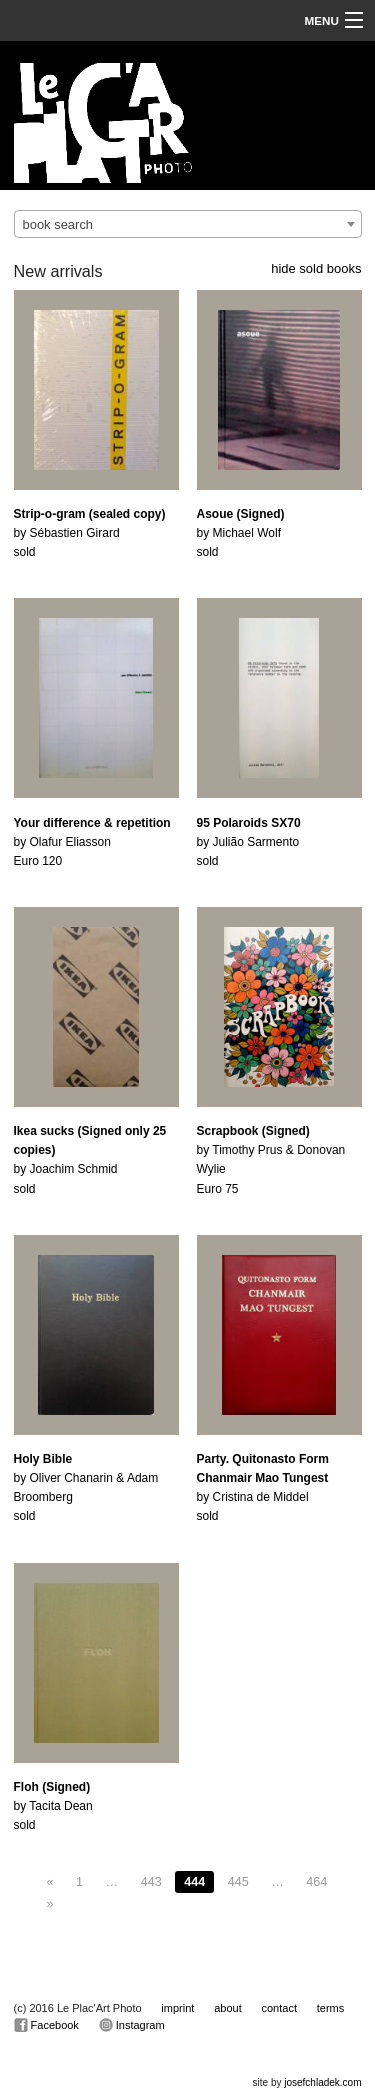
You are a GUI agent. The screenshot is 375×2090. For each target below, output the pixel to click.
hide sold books (316, 268)
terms (331, 2008)
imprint (177, 2008)
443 (151, 1882)
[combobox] (188, 224)
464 (316, 1882)
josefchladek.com (322, 2082)
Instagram (132, 2025)
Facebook (46, 2025)
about (228, 2008)
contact (279, 2008)
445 (238, 1882)
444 (194, 1882)
